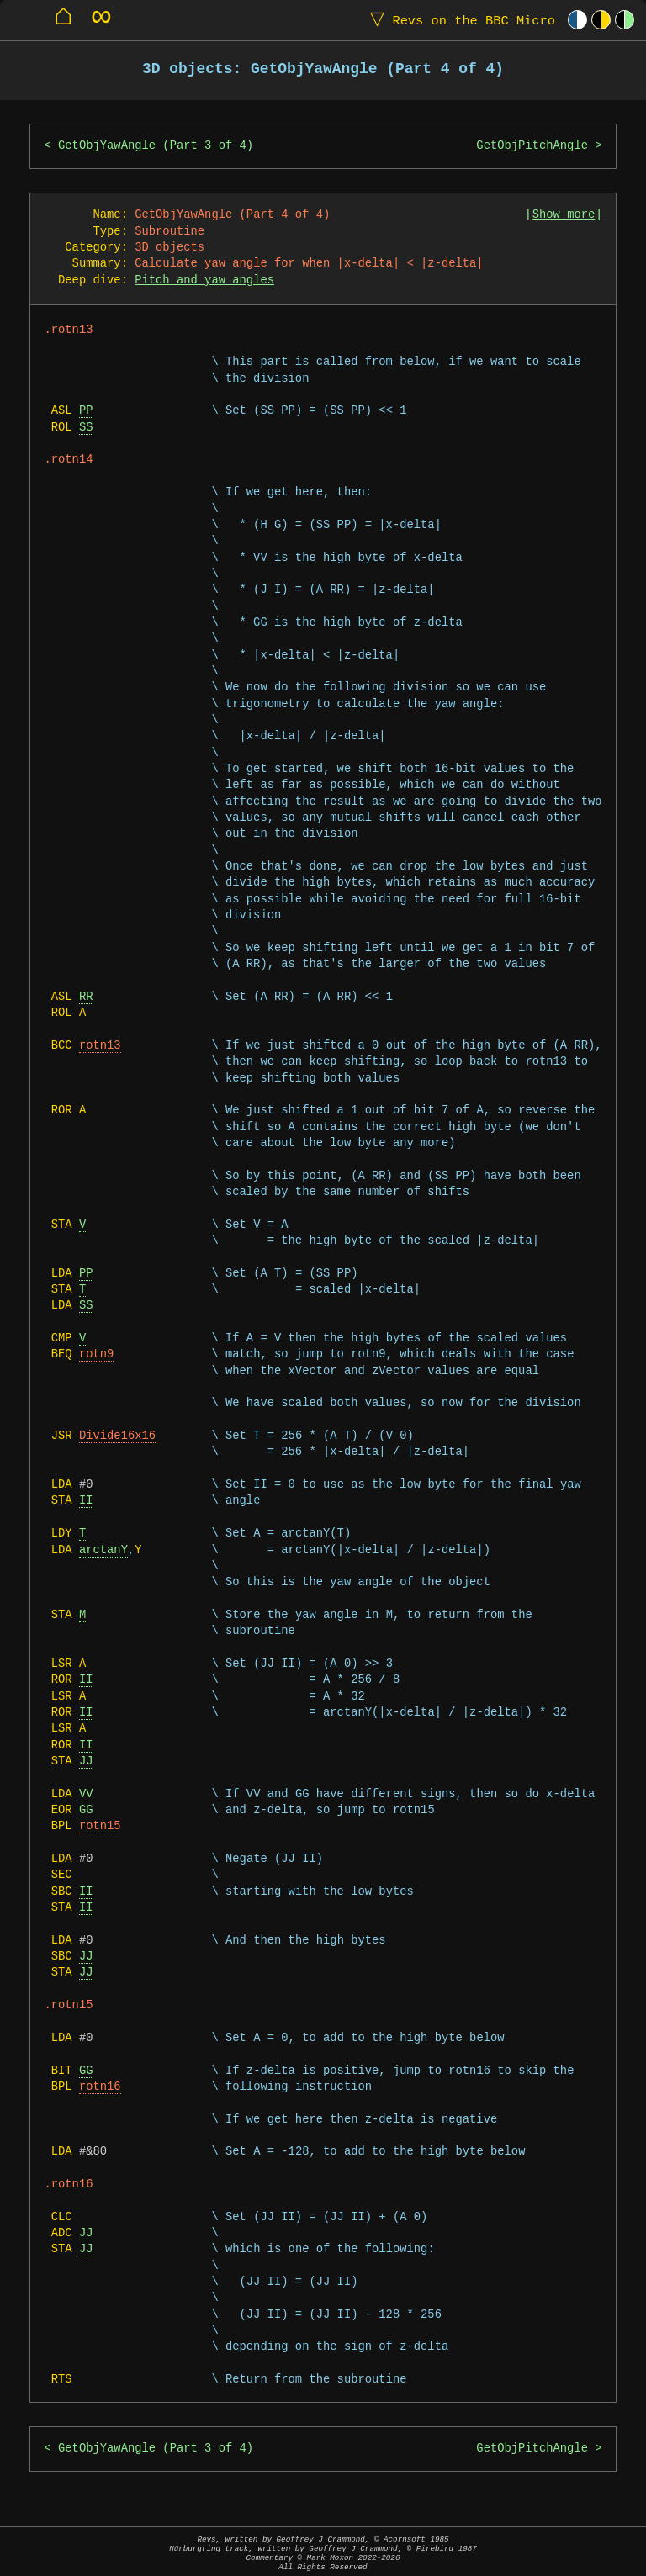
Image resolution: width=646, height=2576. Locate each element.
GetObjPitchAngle (532, 146)
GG (86, 1810)
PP (86, 411)
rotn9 (96, 1354)
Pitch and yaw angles (204, 280)
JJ (86, 1761)
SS (86, 428)
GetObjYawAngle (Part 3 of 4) (155, 146)
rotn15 (100, 1826)
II (86, 1501)
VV (86, 1794)
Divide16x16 (117, 1436)
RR (86, 997)
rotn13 (100, 1046)
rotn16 (100, 2087)
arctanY (103, 1550)
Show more (564, 215)
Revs (459, 20)
